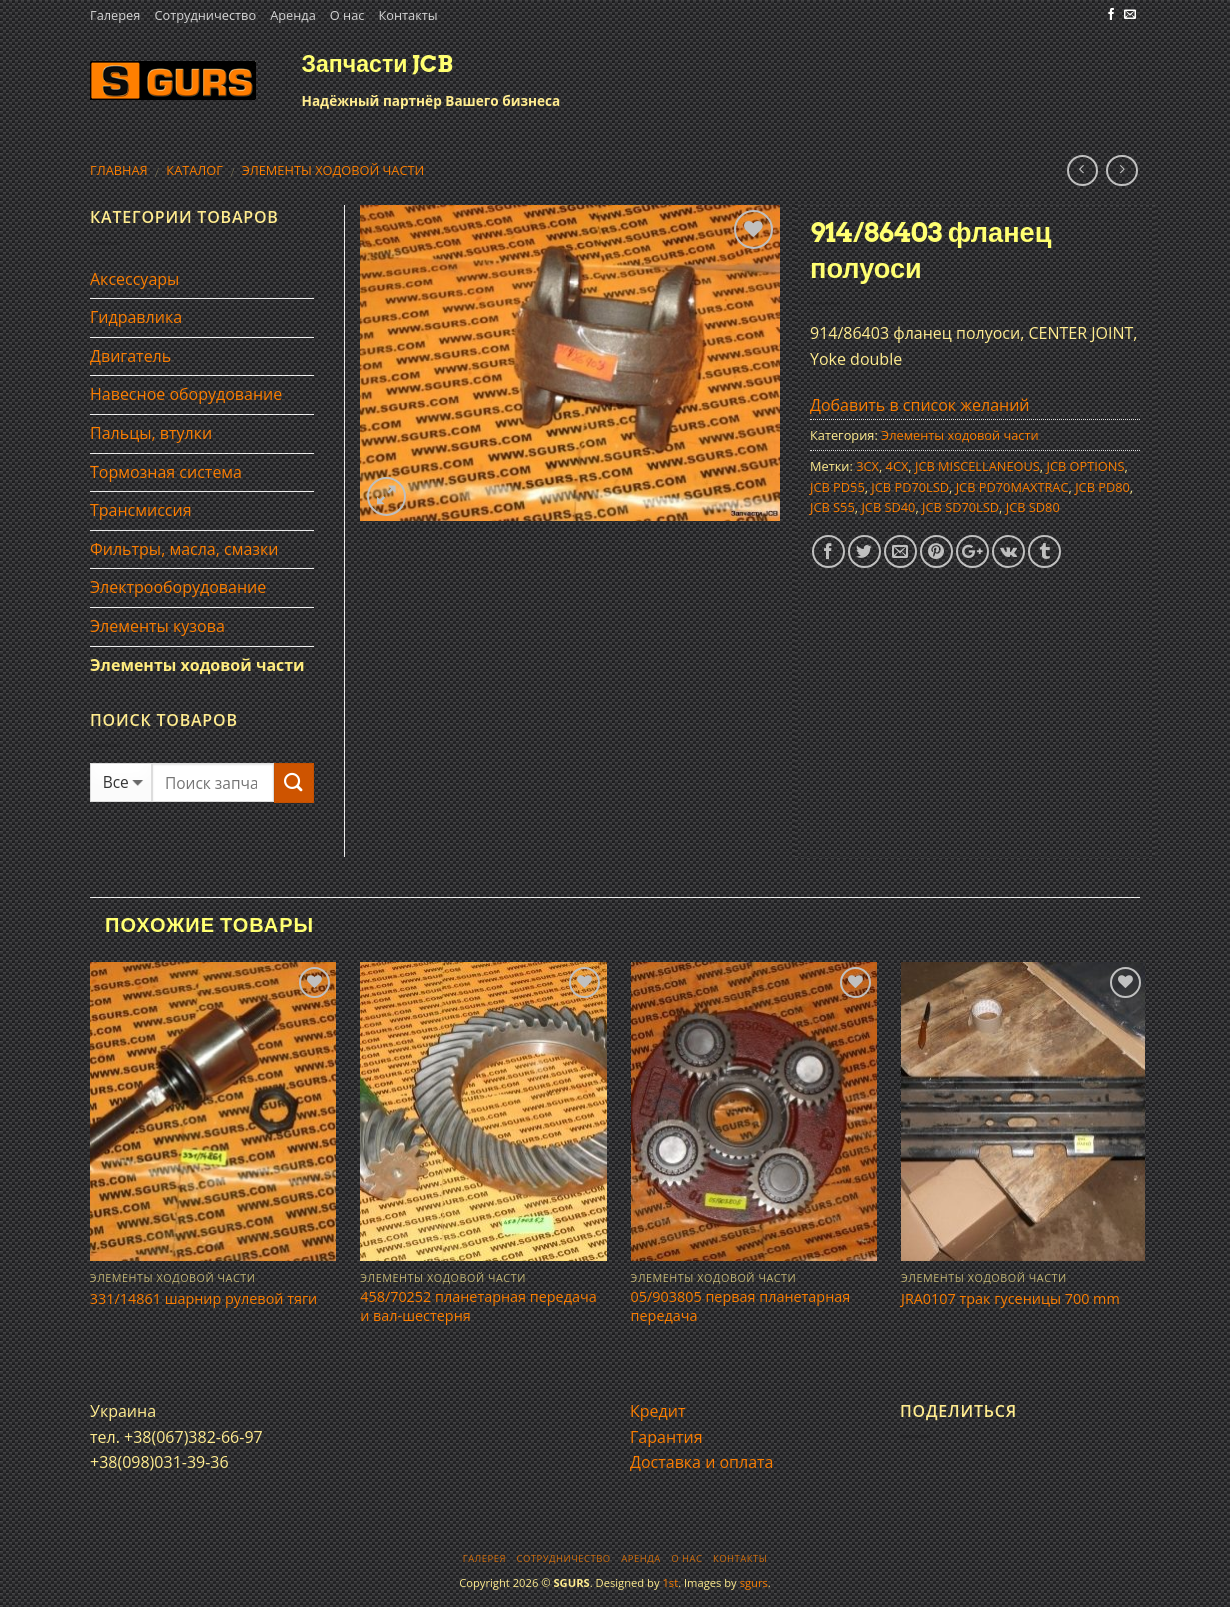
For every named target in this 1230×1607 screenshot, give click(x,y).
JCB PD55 (837, 487)
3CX (867, 466)
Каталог (194, 170)
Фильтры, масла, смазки (184, 549)
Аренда (293, 15)
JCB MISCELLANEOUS (977, 466)
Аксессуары (134, 279)
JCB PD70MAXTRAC (1012, 487)
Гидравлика (136, 317)
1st (670, 1582)
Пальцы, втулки (151, 433)
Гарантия (666, 1437)
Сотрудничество (205, 15)
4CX (897, 466)
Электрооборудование (178, 587)
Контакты (407, 15)
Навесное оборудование (186, 394)
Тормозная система (166, 472)
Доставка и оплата (702, 1462)
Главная (119, 170)
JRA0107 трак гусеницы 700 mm (1010, 1299)
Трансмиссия (141, 510)
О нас (347, 15)
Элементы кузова (157, 626)
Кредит (657, 1411)
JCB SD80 (1033, 507)
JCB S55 (832, 507)
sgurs (754, 1582)
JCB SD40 (888, 507)
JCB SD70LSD (960, 507)
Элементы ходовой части (333, 170)
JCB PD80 (1102, 487)
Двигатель (130, 356)
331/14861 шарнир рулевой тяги (203, 1299)
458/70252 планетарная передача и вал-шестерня (478, 1306)
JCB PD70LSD (910, 487)
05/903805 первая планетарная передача (741, 1306)
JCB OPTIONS (1086, 466)
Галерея (115, 15)
